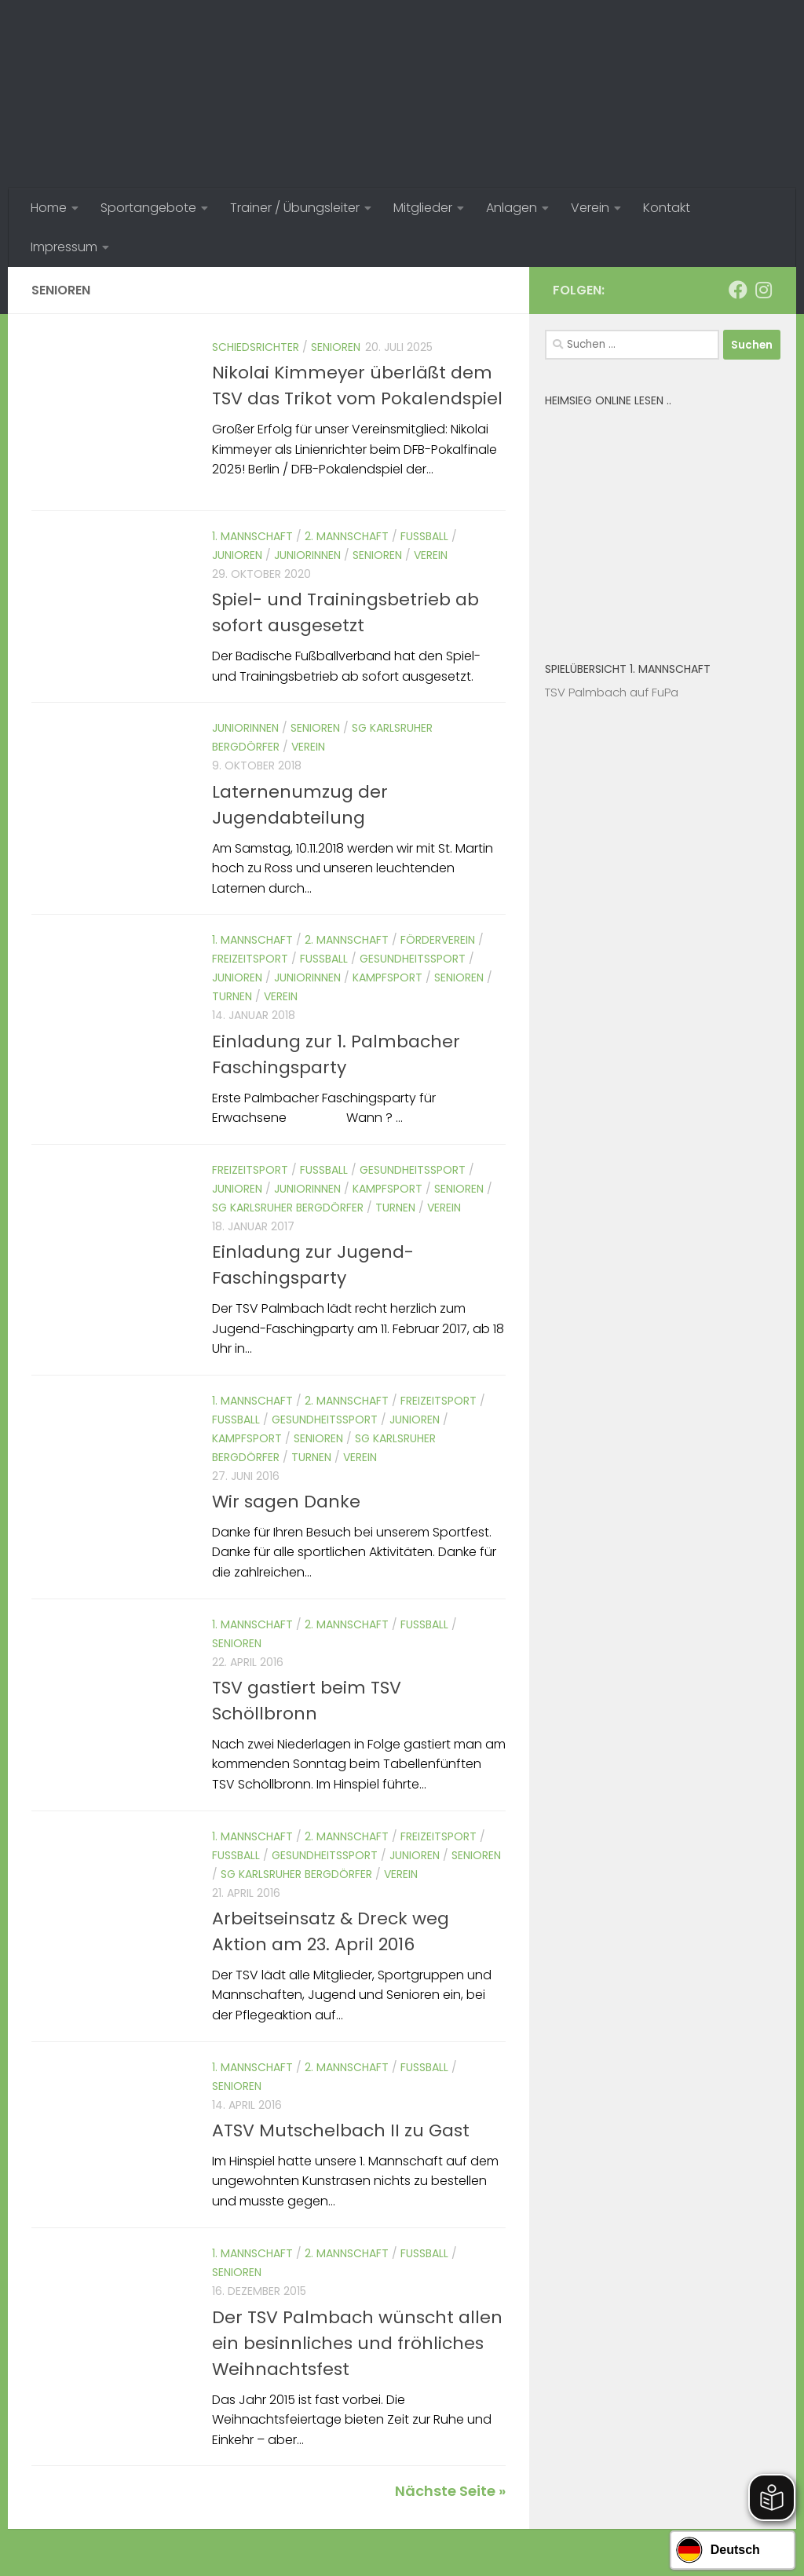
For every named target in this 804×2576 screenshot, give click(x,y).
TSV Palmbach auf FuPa (611, 692)
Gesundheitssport (413, 958)
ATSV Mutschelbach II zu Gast (341, 2130)
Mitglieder (422, 208)
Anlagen (511, 208)
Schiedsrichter (255, 347)
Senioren (335, 347)
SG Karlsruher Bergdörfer (288, 1207)
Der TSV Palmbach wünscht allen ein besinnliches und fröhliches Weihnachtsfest (357, 2343)
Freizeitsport (250, 958)
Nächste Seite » (450, 2491)
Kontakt (666, 208)
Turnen (232, 996)
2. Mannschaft (347, 536)
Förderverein (437, 940)
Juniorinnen (307, 555)
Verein (590, 208)
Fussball (424, 536)
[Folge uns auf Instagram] (763, 289)
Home (49, 208)
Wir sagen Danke (286, 1501)
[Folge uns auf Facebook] (738, 289)
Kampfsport (387, 977)
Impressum (64, 247)
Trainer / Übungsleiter (295, 208)
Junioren (237, 555)
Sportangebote (148, 208)
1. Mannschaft (252, 536)
